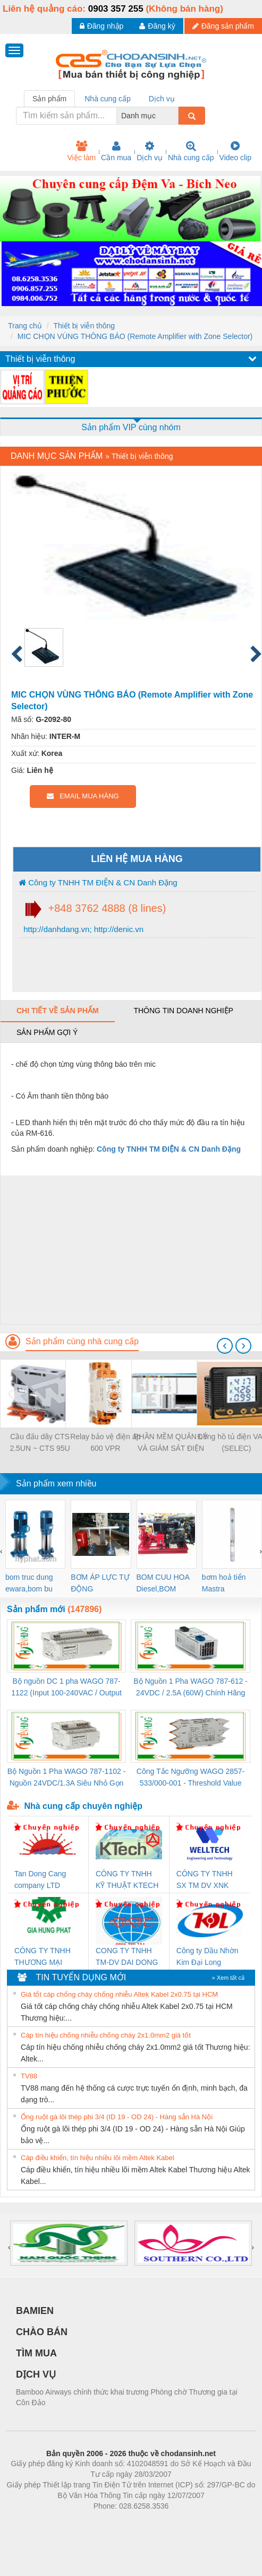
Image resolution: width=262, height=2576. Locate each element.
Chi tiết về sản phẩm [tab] (57, 1010)
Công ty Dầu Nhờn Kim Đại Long (207, 1956)
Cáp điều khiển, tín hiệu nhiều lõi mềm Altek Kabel (97, 2158)
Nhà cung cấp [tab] (107, 98)
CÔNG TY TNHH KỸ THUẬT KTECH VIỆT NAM (127, 1880)
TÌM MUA (36, 2353)
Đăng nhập (102, 26)
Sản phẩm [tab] (49, 98)
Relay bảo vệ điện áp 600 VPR (105, 1442)
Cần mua (116, 151)
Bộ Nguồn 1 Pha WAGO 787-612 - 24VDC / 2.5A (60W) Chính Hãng (190, 1687)
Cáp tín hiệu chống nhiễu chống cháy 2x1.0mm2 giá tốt (106, 2035)
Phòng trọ (63, 2522)
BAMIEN (35, 2310)
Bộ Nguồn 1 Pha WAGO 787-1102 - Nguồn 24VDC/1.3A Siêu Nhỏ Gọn (66, 1777)
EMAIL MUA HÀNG (83, 796)
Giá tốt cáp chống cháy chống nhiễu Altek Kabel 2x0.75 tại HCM (119, 1994)
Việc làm (81, 151)
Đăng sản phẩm (223, 26)
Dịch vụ (150, 151)
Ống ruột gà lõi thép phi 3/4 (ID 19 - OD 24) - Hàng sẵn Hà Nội (117, 2117)
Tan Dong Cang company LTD (40, 1879)
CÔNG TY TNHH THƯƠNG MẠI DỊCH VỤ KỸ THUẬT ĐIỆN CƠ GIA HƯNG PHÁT (43, 1957)
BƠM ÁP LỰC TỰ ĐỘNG (100, 1583)
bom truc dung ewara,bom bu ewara (29, 1584)
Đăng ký (157, 26)
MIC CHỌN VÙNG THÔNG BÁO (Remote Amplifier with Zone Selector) (135, 336)
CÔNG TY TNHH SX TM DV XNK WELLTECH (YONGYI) (204, 1880)
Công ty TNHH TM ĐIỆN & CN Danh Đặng (98, 882)
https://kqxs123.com (182, 2522)
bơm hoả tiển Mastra (224, 1583)
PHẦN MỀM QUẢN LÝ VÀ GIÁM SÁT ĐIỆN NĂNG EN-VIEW (171, 1443)
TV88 (29, 2076)
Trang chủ (25, 325)
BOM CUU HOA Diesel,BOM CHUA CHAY (163, 1584)
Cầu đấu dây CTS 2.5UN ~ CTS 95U (40, 1442)
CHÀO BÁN (41, 2332)
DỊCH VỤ (36, 2374)
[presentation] (225, 1346)
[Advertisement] (130, 1250)
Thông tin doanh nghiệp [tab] (183, 1010)
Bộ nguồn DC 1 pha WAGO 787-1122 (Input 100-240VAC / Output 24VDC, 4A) (66, 1688)
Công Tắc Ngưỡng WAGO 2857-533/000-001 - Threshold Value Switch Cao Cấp (190, 1778)
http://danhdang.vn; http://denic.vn (82, 929)
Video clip (235, 151)
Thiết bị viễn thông (84, 325)
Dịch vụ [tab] (162, 98)
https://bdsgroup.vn (117, 2522)
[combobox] (175, 115)
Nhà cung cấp (191, 151)
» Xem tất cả (228, 1977)
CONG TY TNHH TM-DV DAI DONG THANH (127, 1957)
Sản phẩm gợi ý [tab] (47, 1032)
